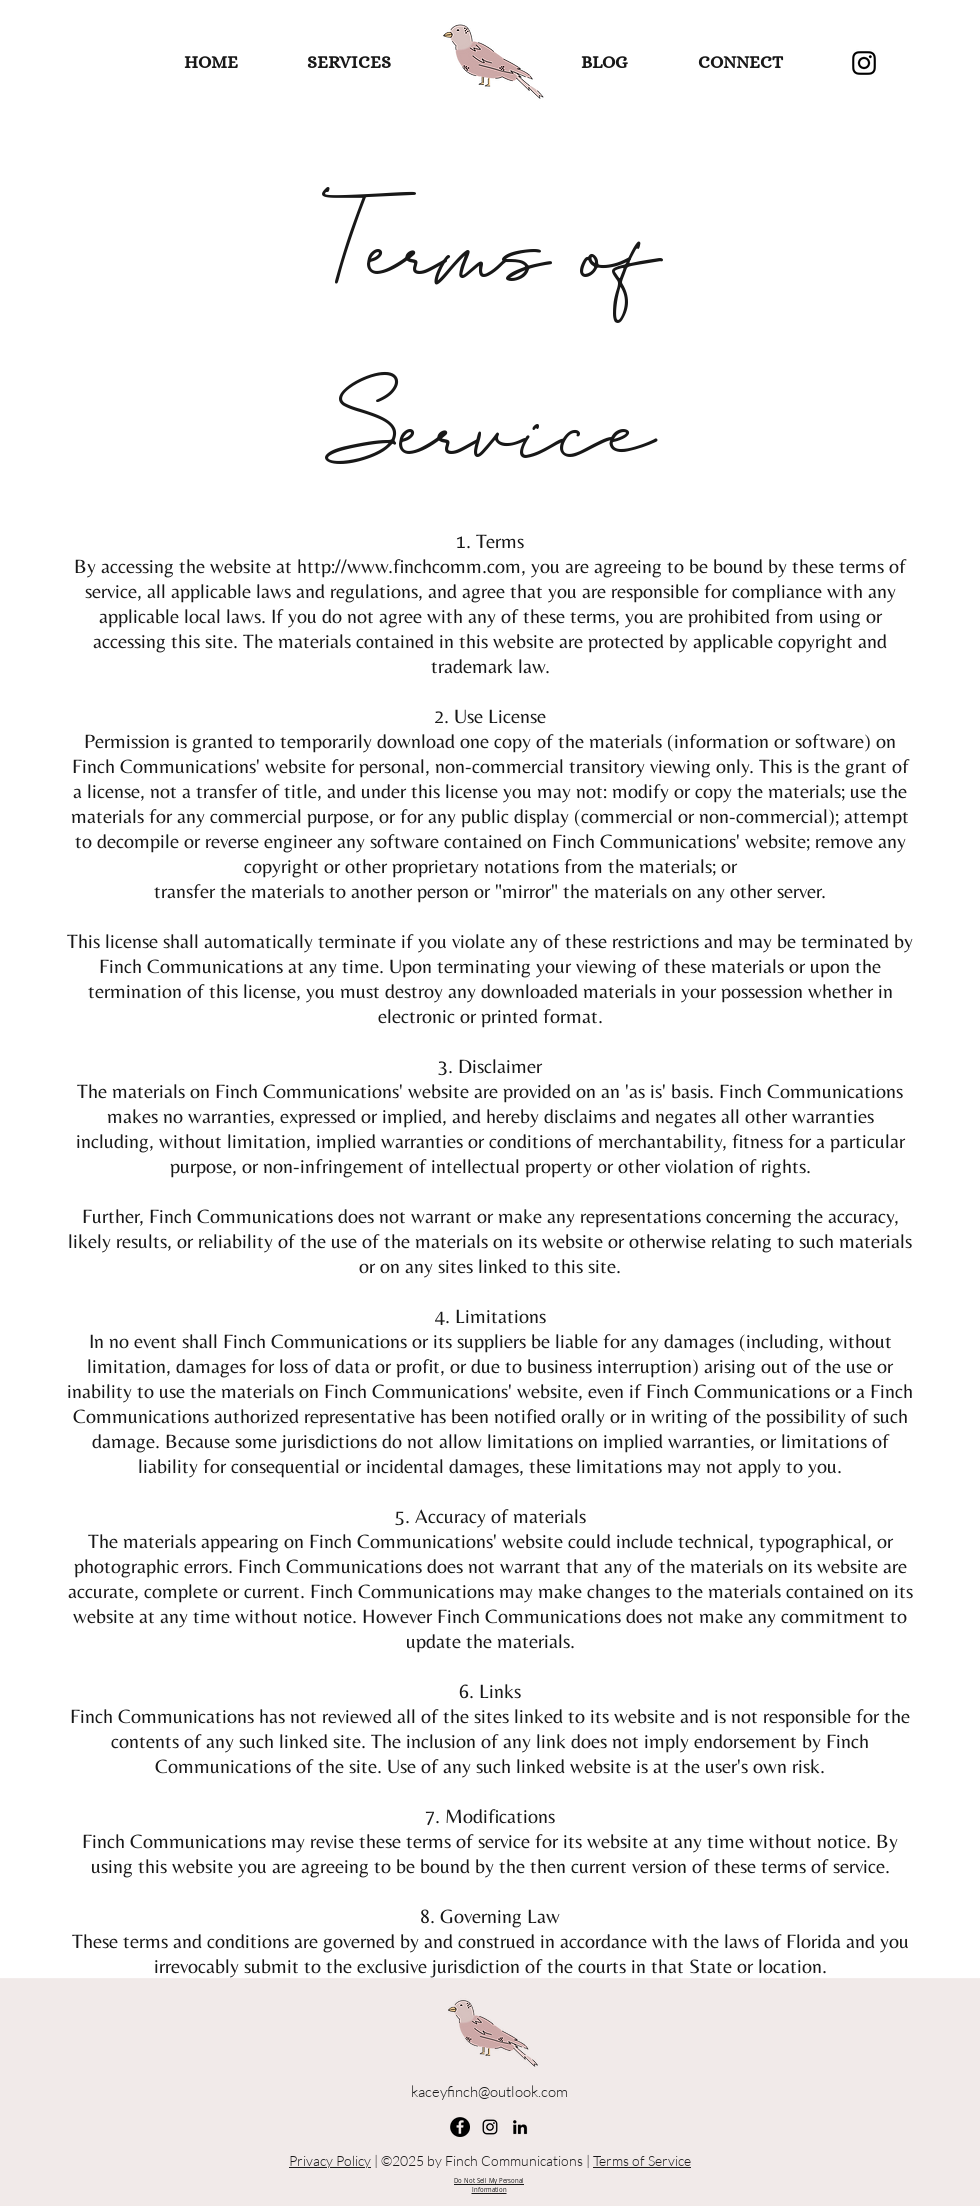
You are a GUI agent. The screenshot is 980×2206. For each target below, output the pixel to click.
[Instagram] (864, 63)
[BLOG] (603, 63)
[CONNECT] (740, 63)
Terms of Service (642, 2160)
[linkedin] (520, 2127)
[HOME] (210, 63)
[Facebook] (460, 2127)
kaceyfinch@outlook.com (489, 2091)
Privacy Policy (330, 2160)
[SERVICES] (349, 63)
